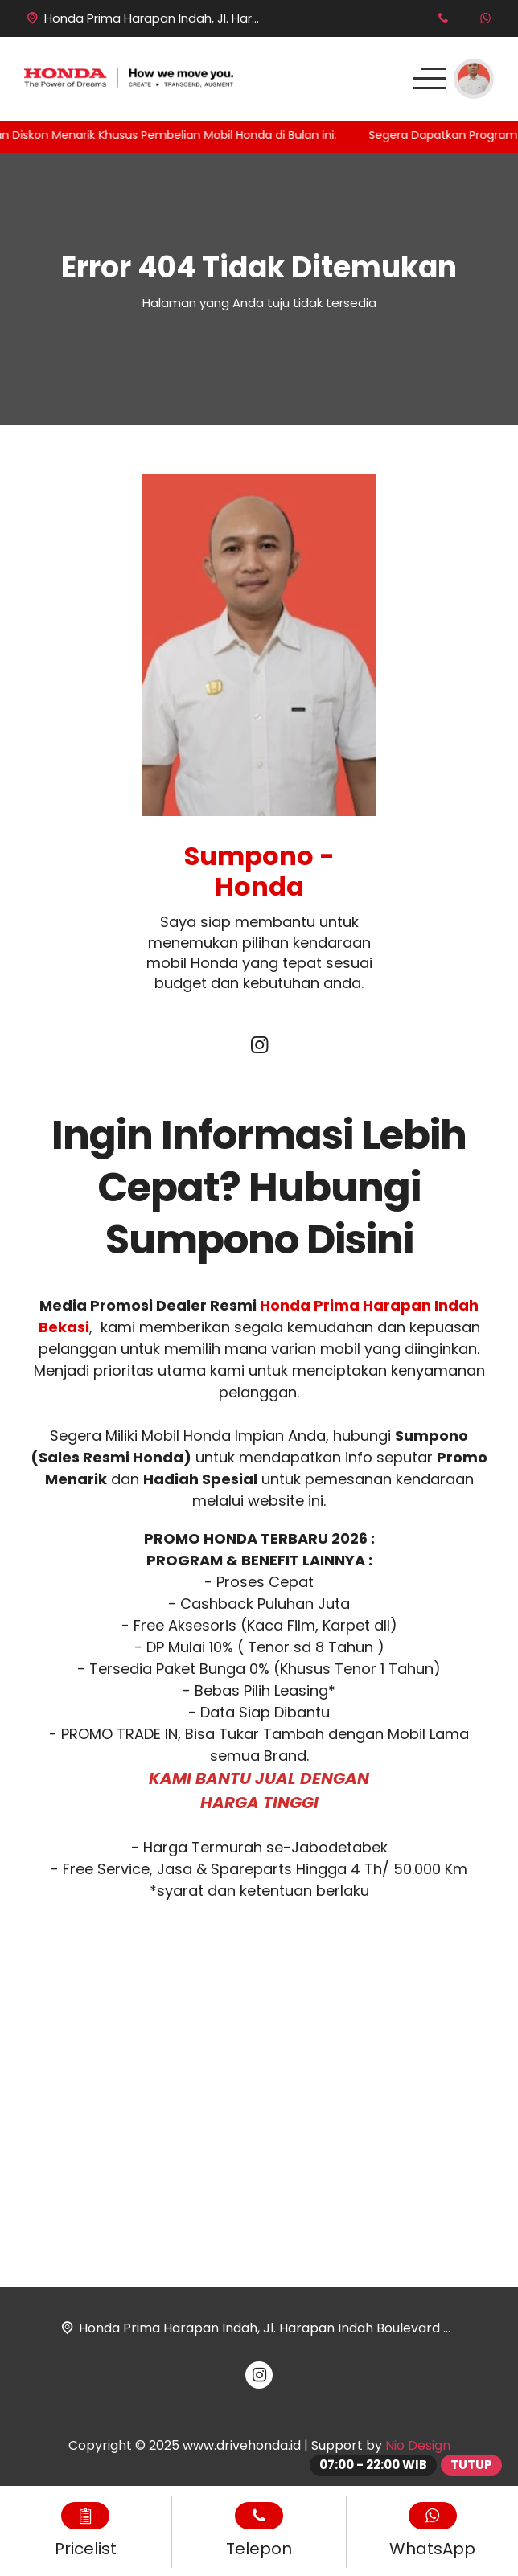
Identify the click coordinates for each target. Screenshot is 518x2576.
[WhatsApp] (485, 18)
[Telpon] (442, 18)
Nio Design (417, 2445)
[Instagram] (259, 1047)
